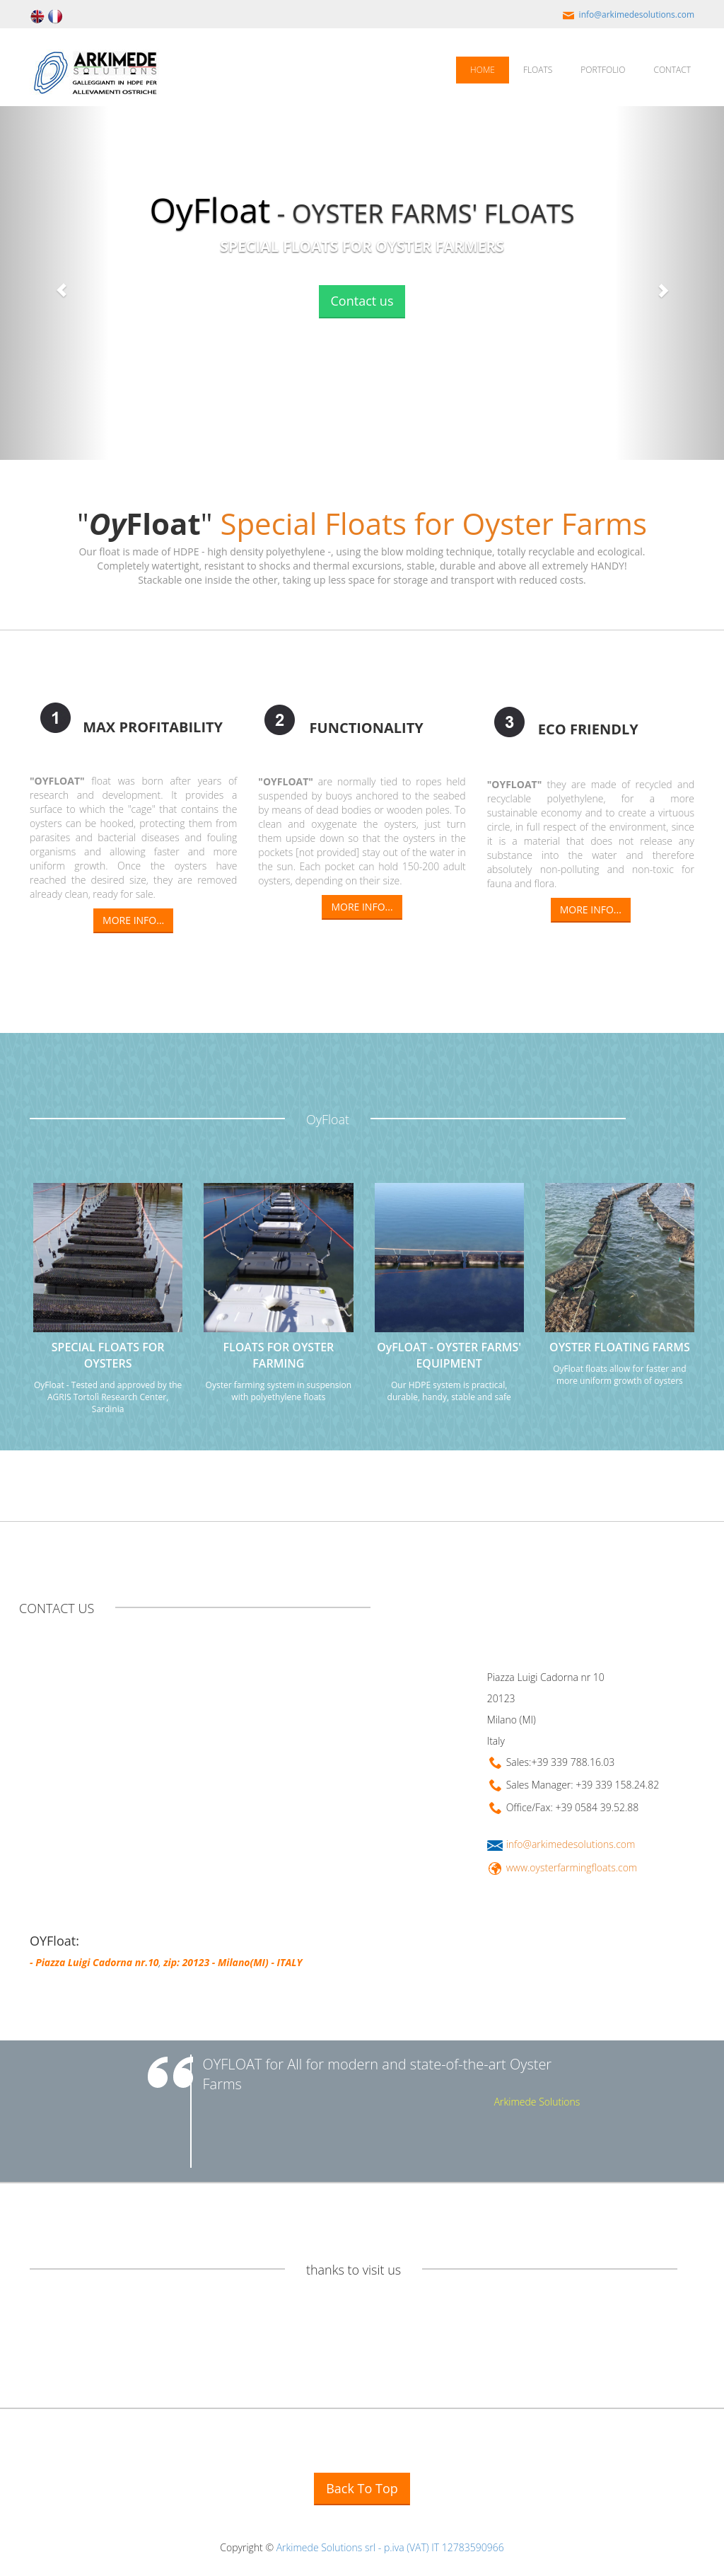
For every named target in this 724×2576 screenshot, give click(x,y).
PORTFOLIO (602, 70)
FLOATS (537, 70)
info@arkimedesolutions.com (627, 14)
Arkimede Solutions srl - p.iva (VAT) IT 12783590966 (390, 2547)
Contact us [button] (362, 300)
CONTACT (672, 70)
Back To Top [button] (362, 2488)
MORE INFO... (133, 920)
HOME (482, 70)
